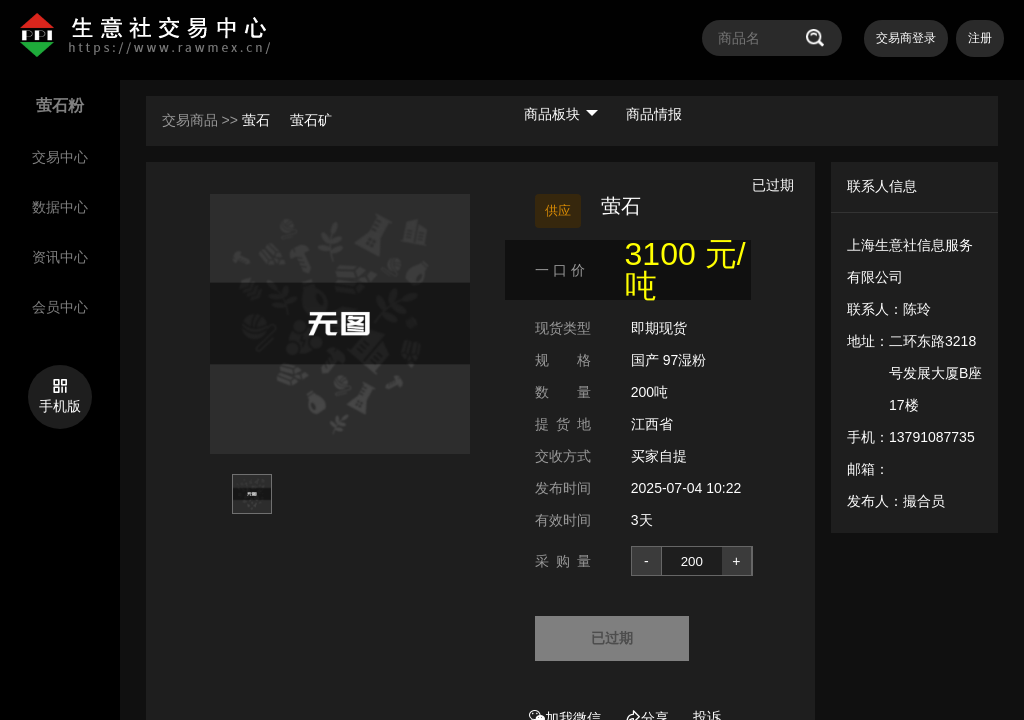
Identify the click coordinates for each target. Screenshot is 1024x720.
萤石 (258, 120)
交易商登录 (906, 38)
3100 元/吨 (685, 270)
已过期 (612, 638)
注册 (980, 38)
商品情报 (654, 114)
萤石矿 (311, 120)
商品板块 (561, 114)
